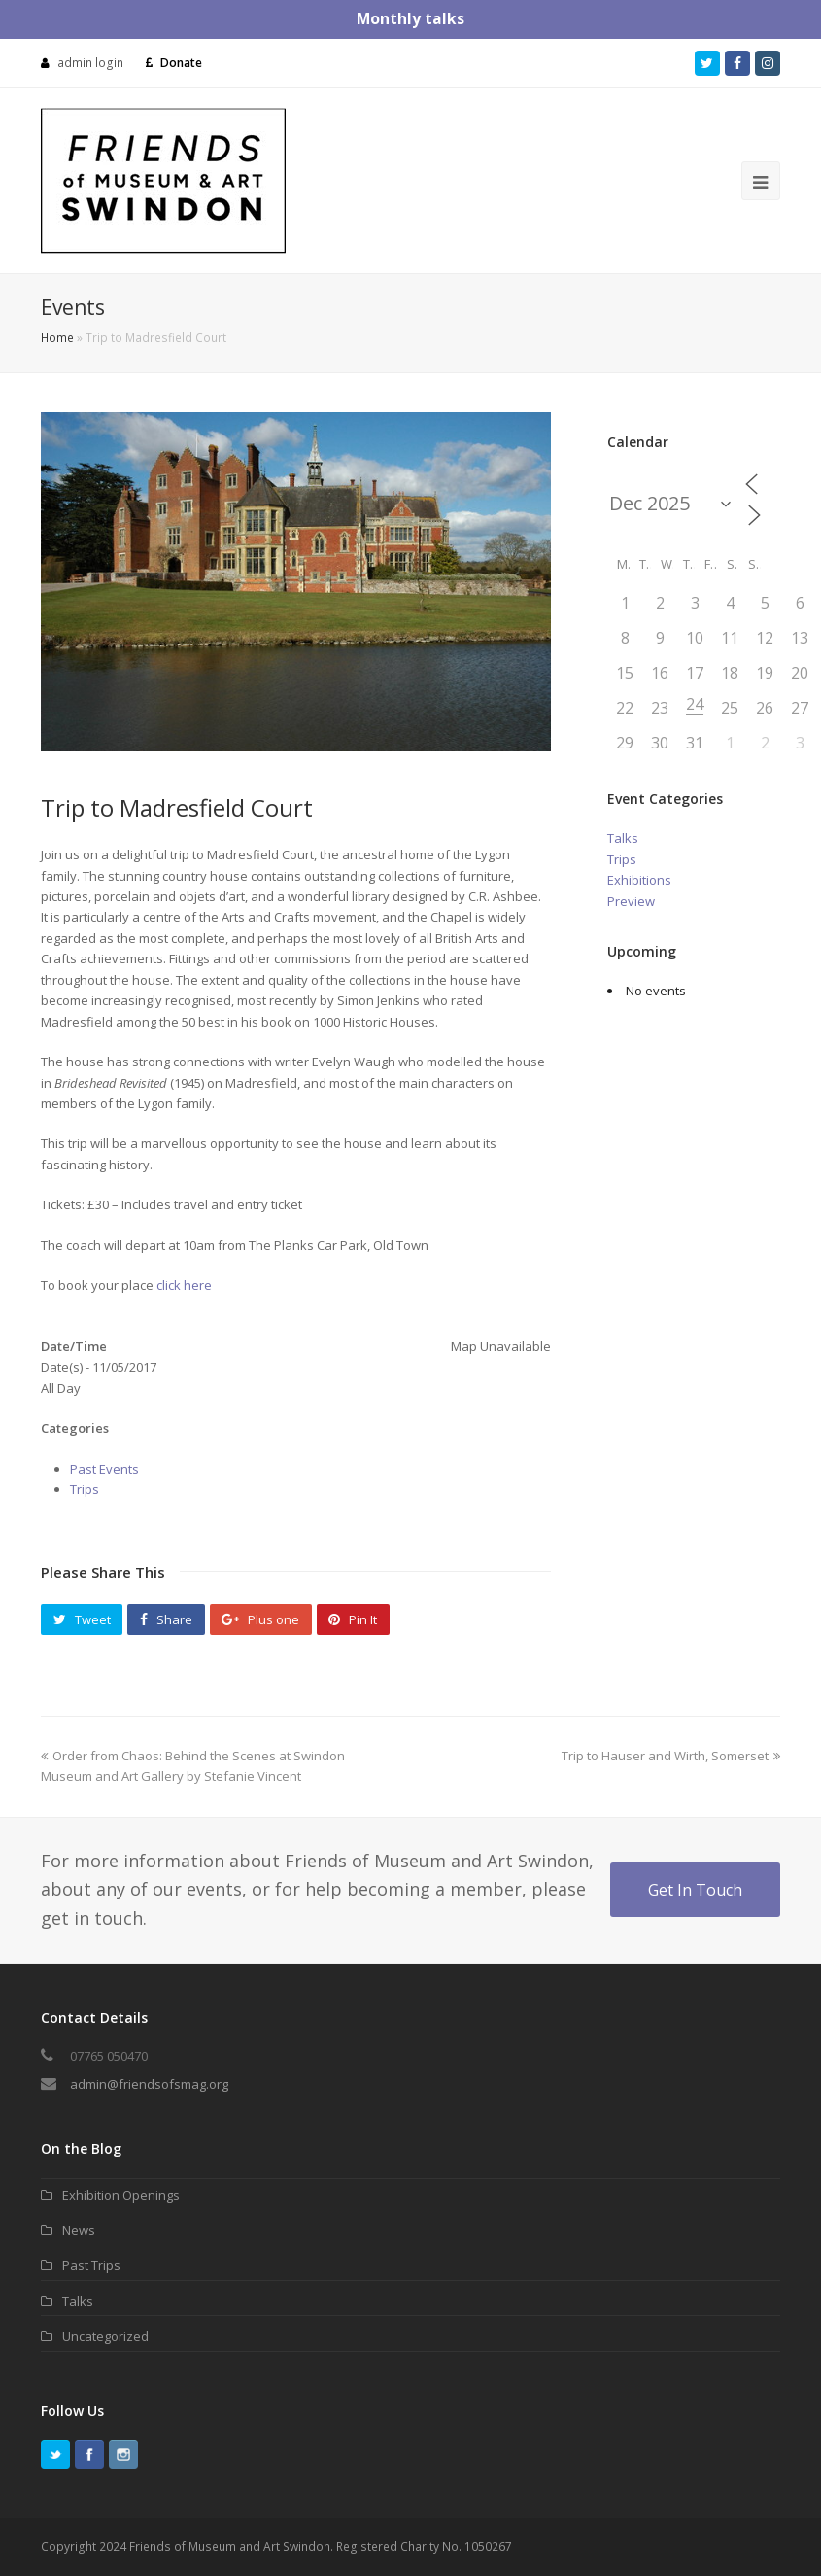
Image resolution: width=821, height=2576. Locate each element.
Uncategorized (105, 2336)
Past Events (104, 1469)
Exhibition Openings (121, 2195)
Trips (84, 1489)
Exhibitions (639, 879)
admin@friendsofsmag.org (149, 2084)
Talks (622, 838)
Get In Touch (695, 1889)
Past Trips (91, 2265)
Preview (631, 901)
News (78, 2230)
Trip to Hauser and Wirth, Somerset (671, 1755)
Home (57, 337)
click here (185, 1285)
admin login (90, 62)
